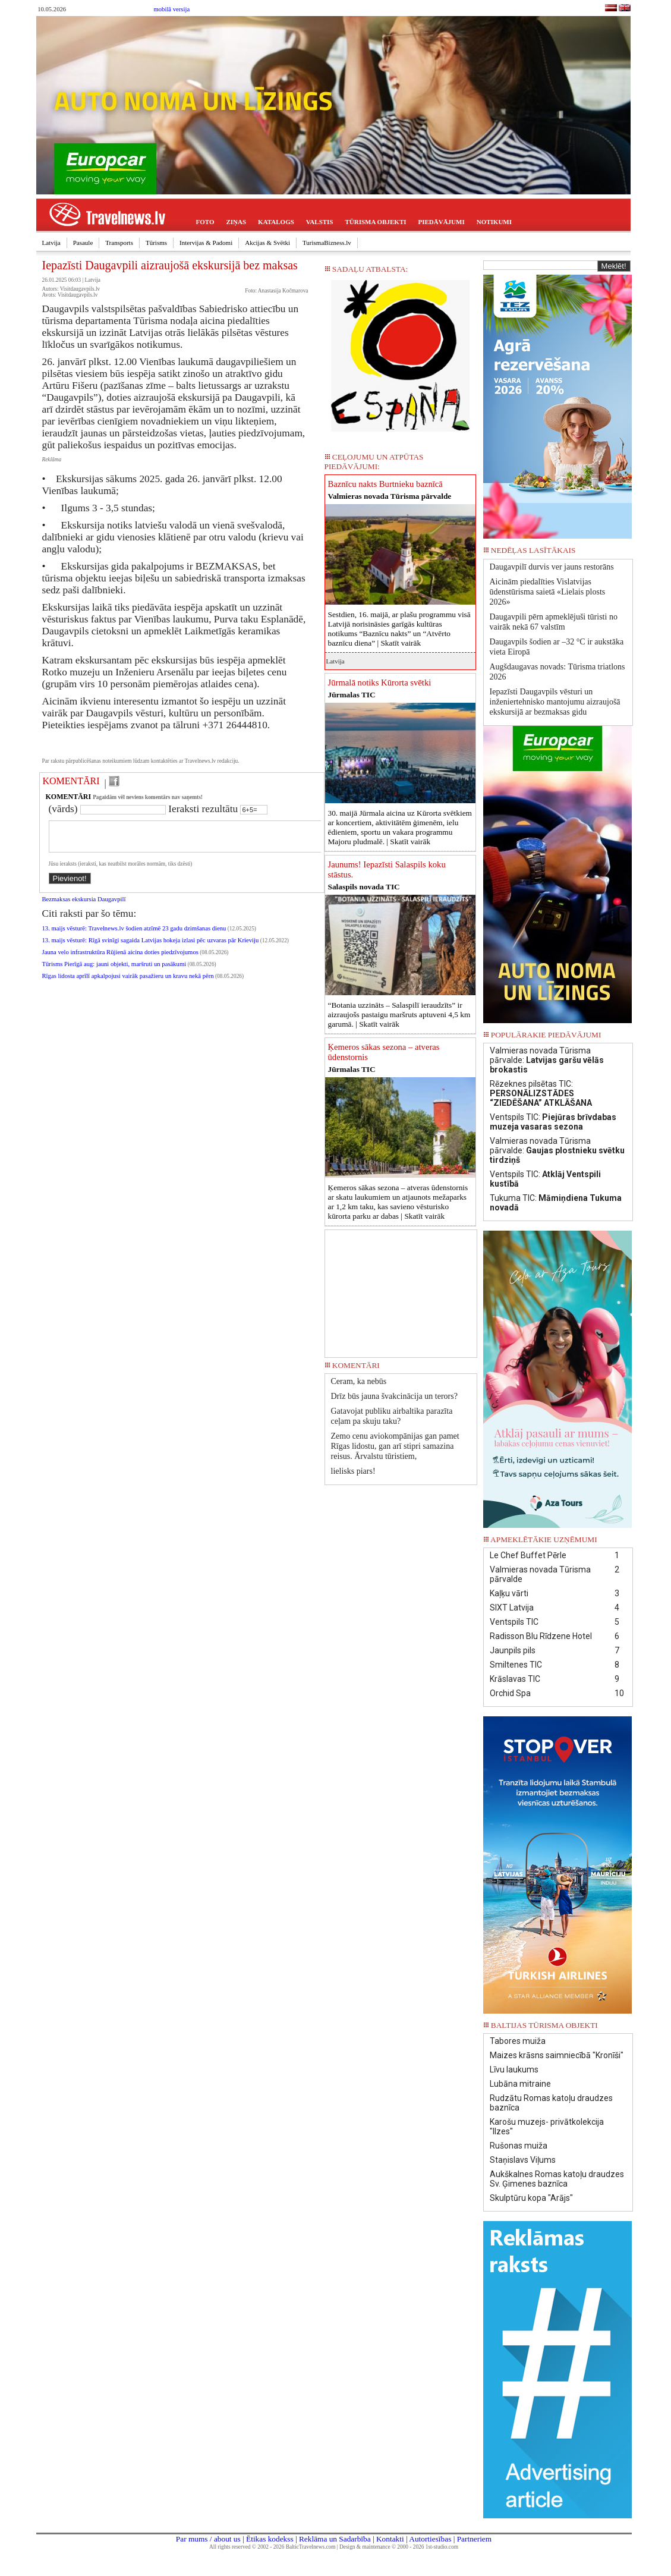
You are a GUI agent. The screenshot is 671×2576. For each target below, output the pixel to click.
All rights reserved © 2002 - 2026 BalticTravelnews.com (272, 2547)
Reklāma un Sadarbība (335, 2538)
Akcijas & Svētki (267, 242)
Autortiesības (430, 2538)
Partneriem (474, 2538)
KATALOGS (276, 221)
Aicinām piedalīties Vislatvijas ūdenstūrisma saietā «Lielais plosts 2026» (548, 591)
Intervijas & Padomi (205, 242)
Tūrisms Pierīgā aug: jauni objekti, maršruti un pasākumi (114, 971)
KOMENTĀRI (71, 781)
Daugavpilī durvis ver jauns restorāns (552, 566)
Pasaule (83, 242)
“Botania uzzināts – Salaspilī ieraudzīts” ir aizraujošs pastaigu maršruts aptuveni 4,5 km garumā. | (399, 1014)
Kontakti (390, 2538)
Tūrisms (156, 242)
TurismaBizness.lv (327, 242)
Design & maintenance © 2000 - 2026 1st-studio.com (398, 2547)
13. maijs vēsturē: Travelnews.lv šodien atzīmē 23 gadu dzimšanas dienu (134, 935)
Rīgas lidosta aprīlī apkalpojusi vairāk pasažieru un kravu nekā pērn (128, 983)
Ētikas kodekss (270, 2538)
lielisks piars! (353, 1471)
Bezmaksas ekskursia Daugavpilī (84, 906)
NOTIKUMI (494, 221)
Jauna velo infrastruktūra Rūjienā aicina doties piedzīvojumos (120, 959)
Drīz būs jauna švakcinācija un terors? (394, 1396)
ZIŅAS (236, 221)
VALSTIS (319, 221)
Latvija (51, 242)
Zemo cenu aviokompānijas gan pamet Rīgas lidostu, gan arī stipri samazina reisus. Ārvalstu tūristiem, (395, 1446)
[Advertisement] (400, 1289)
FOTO (205, 221)
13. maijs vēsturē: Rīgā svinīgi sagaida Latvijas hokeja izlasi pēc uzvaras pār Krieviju (150, 947)
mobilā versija (172, 9)
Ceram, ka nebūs (359, 1381)
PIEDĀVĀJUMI (441, 221)
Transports (119, 242)
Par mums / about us (208, 2538)
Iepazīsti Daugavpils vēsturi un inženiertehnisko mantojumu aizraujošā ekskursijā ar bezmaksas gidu (555, 701)
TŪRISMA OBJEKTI (376, 221)
